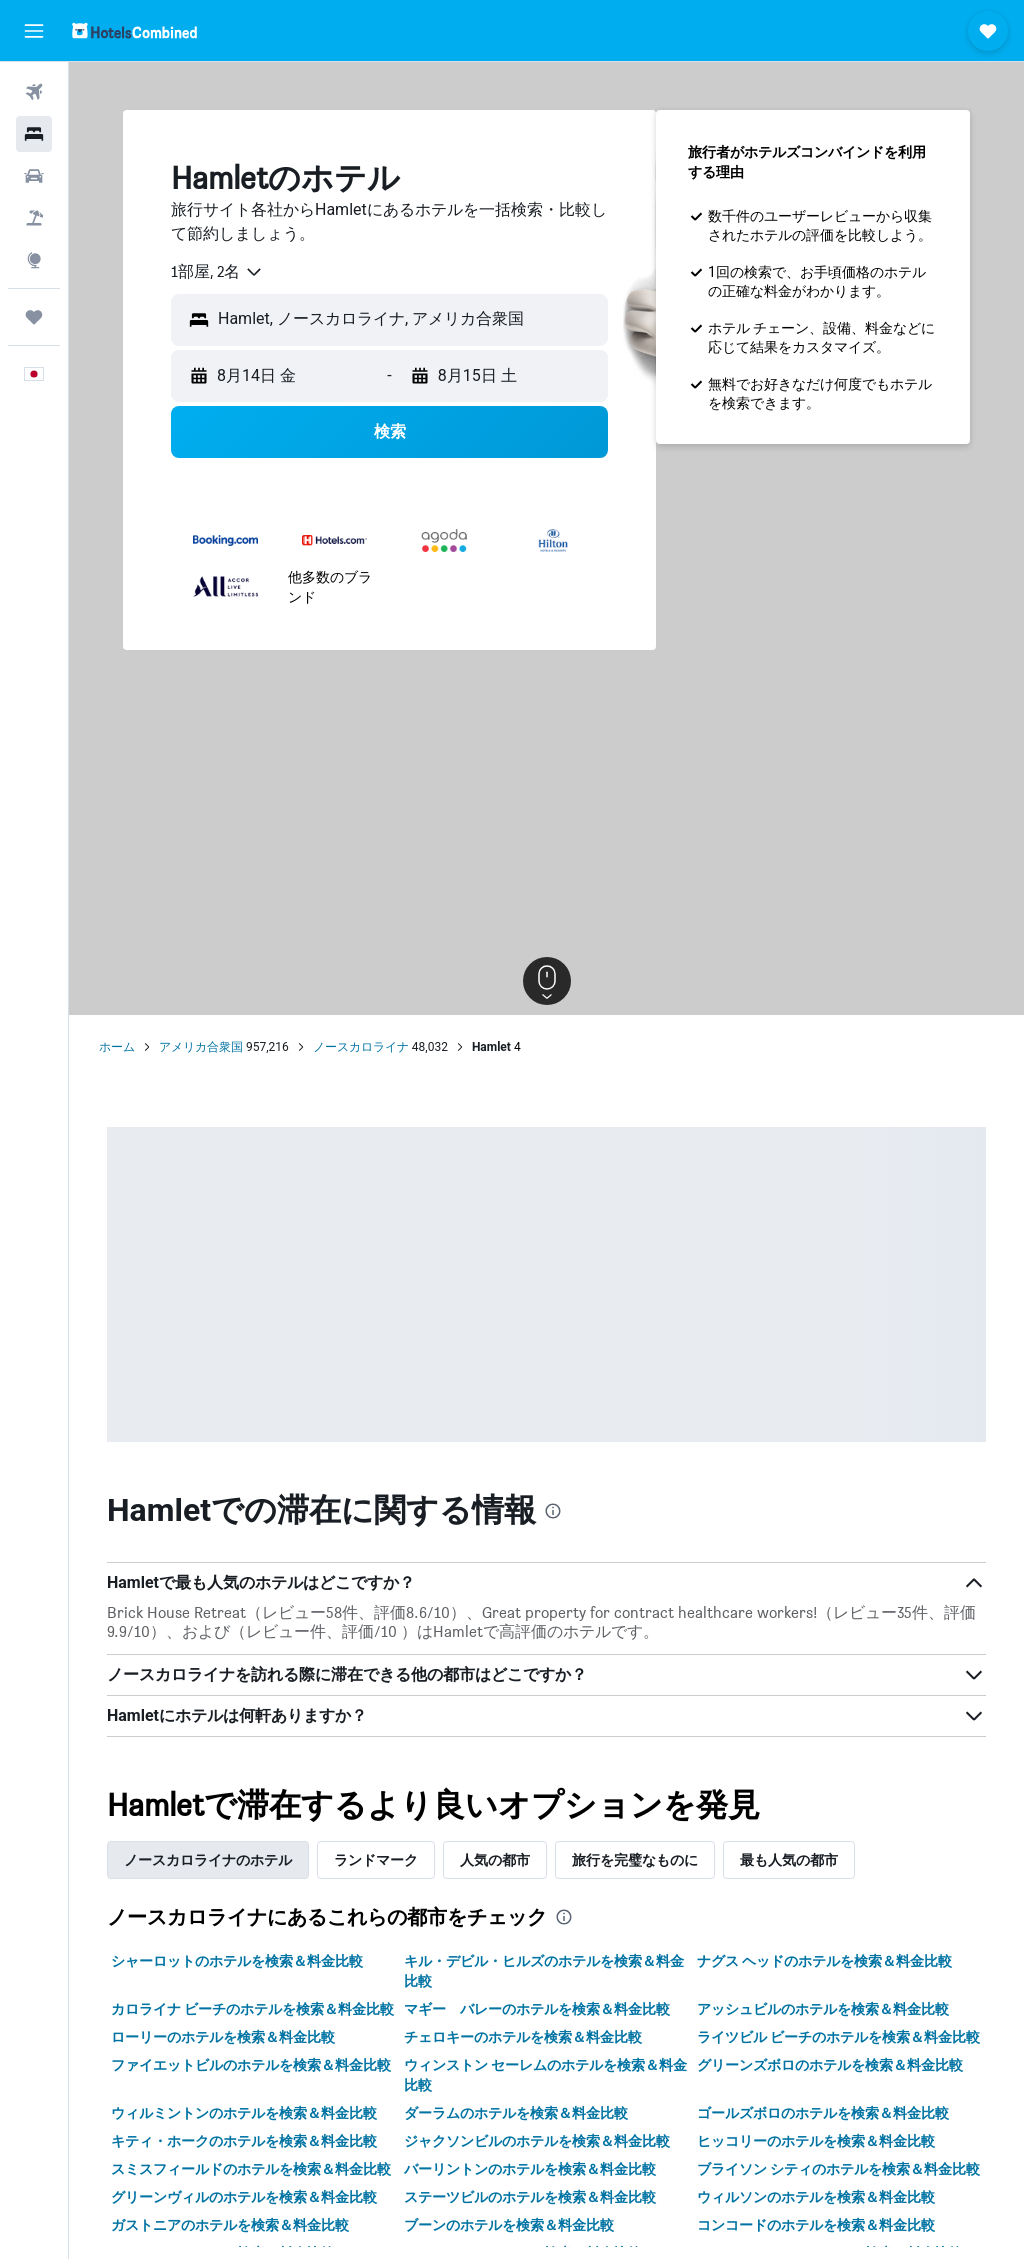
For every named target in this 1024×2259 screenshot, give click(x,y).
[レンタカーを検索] (34, 176)
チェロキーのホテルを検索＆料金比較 (523, 2037)
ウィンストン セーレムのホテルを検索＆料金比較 (545, 2075)
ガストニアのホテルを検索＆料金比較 (230, 2225)
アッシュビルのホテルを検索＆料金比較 (823, 2009)
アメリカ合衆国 (201, 1047)
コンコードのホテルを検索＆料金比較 (816, 2225)
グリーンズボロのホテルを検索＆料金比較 (830, 2065)
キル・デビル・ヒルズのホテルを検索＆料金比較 (544, 1971)
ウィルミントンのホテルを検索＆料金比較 (244, 2113)
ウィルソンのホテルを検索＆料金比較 (816, 2197)
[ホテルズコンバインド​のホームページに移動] (134, 30)
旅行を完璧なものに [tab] (635, 1860)
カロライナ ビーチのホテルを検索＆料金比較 (252, 2009)
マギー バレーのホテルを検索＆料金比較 (537, 2009)
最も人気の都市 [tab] (789, 1860)
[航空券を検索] (34, 92)
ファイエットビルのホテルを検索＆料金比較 (251, 2065)
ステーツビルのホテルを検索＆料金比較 (530, 2197)
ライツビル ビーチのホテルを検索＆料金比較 (838, 2037)
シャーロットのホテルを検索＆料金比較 (237, 1961)
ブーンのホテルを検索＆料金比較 (509, 2225)
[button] (34, 31)
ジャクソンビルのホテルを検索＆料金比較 (537, 2141)
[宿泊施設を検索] (34, 134)
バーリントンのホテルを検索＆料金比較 (530, 2169)
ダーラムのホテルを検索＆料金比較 (516, 2113)
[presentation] (553, 1511)
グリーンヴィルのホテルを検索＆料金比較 (244, 2197)
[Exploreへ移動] (34, 260)
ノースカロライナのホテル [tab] (208, 1860)
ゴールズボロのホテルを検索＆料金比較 (823, 2113)
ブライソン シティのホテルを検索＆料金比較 (838, 2169)
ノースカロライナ (361, 1047)
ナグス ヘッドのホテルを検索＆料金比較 (824, 1961)
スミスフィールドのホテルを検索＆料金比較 (251, 2169)
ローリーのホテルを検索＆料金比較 (223, 2037)
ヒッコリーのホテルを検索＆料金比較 (816, 2141)
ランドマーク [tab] (376, 1860)
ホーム (117, 1047)
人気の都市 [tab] (495, 1860)
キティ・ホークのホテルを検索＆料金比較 (244, 2141)
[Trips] (34, 317)
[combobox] (217, 272)
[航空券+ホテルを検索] (34, 218)
